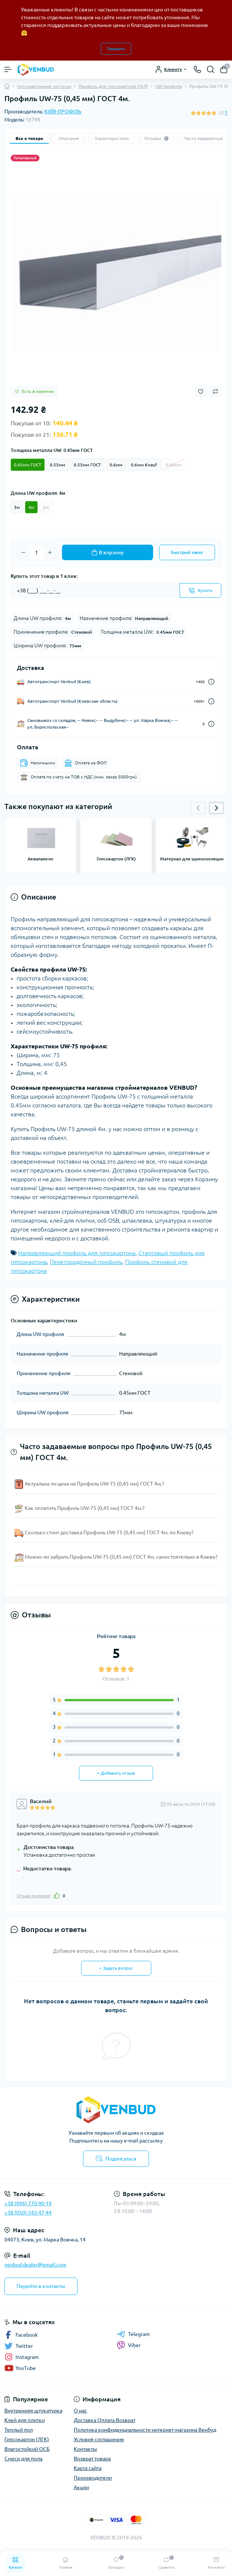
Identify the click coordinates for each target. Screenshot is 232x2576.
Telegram (133, 2334)
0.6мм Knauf (144, 464)
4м (31, 507)
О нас (80, 2411)
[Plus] (50, 552)
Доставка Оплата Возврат (104, 2420)
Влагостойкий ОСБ (27, 2449)
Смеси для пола (23, 2459)
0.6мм (116, 464)
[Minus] (23, 552)
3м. (46, 507)
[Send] (200, 590)
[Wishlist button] (201, 391)
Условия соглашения (99, 2439)
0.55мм (57, 464)
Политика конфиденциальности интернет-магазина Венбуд (145, 2430)
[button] (216, 808)
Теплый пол (18, 2430)
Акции (81, 2487)
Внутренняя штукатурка (33, 2411)
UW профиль (168, 86)
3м (17, 507)
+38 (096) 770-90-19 (28, 2203)
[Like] (57, 1895)
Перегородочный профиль (86, 1261)
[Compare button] (215, 391)
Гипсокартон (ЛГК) (26, 2439)
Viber (129, 2345)
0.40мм (173, 464)
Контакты (85, 2449)
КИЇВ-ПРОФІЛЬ (63, 111)
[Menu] (8, 69)
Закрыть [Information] (116, 48)
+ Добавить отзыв (116, 1773)
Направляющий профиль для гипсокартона (76, 1253)
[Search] (210, 69)
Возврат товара (92, 2459)
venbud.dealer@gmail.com (35, 2265)
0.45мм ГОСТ (27, 464)
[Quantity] (36, 552)
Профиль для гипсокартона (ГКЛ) (113, 86)
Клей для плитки (24, 2420)
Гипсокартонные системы (44, 86)
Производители (93, 2478)
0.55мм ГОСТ (87, 464)
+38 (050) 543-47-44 (28, 2213)
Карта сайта (87, 2468)
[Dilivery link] (211, 681)
